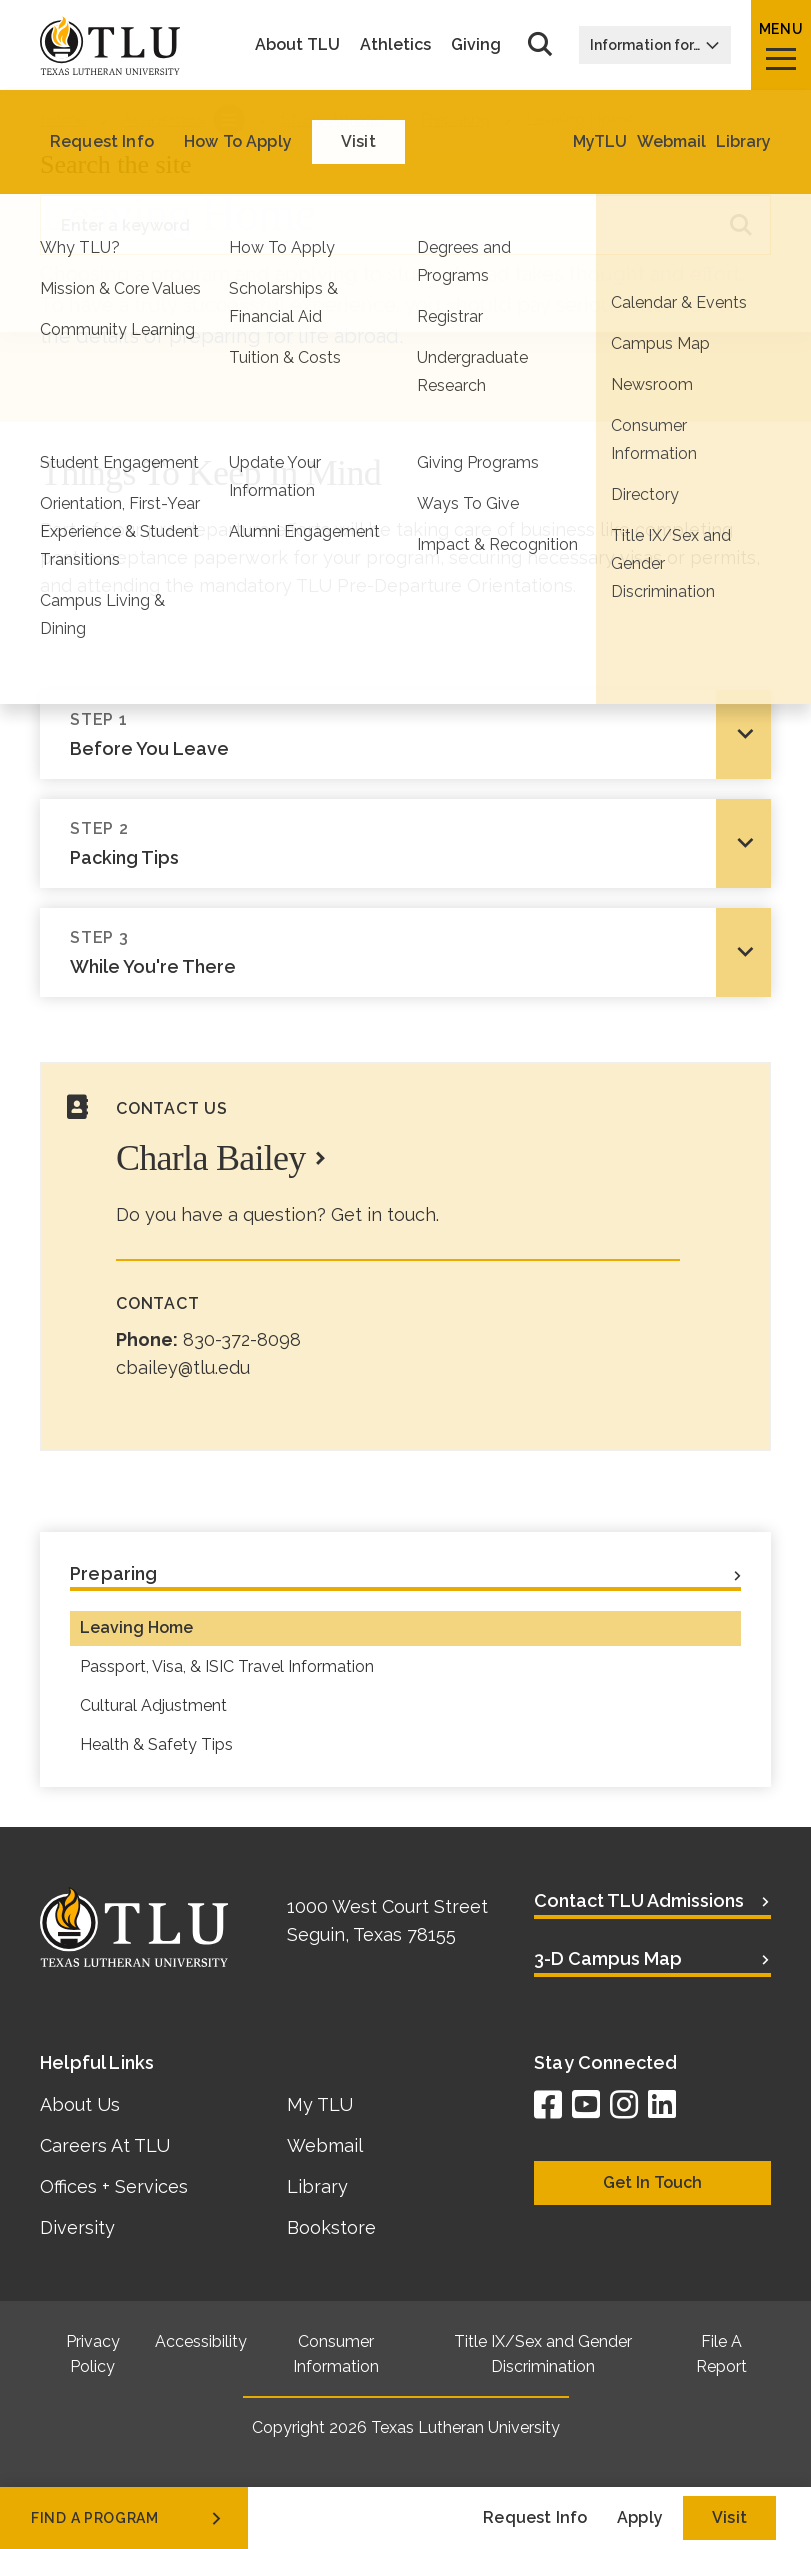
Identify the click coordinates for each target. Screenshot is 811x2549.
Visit (729, 2517)
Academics (163, 119)
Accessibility (201, 2341)
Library (317, 2186)
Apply (640, 2517)
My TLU (320, 2104)
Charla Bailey (211, 1158)
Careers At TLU (105, 2145)
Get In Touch (652, 2182)
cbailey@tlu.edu (183, 1367)
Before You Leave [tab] (388, 733)
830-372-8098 (242, 1339)
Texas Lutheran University (465, 2427)
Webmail (325, 2145)
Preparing (455, 119)
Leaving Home (136, 1627)
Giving (476, 45)
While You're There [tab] (388, 951)
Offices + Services (114, 2186)
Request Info (535, 2517)
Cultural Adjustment (153, 1705)
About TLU (297, 45)
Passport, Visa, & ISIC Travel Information (227, 1666)
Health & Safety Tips (156, 1744)
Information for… (655, 45)
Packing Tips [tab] (388, 842)
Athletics (395, 45)
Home (63, 119)
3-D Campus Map (608, 1958)
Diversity (77, 2227)
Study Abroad (332, 119)
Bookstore (331, 2227)
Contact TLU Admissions (639, 1900)
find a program (128, 2518)
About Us (80, 2104)
